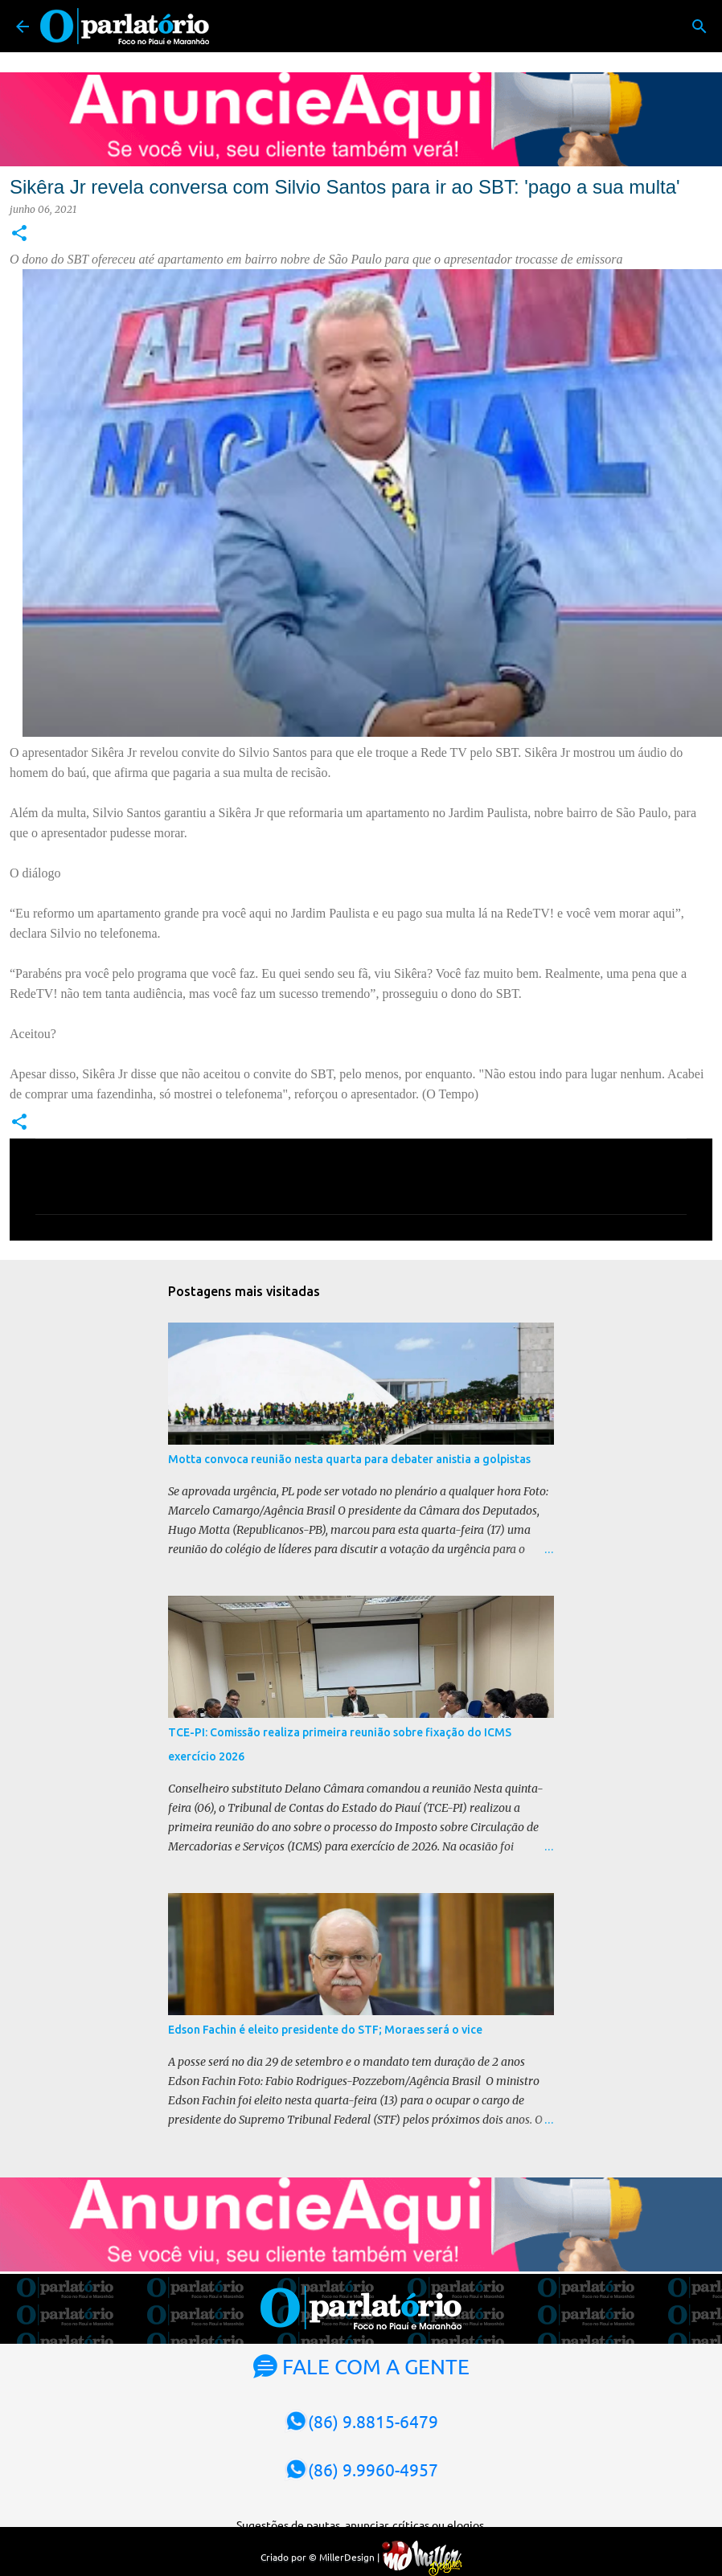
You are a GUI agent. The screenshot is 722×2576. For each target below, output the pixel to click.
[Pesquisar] (699, 26)
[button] (19, 234)
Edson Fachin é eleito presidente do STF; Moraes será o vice (325, 2029)
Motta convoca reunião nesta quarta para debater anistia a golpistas (349, 1459)
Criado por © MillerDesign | (361, 2556)
